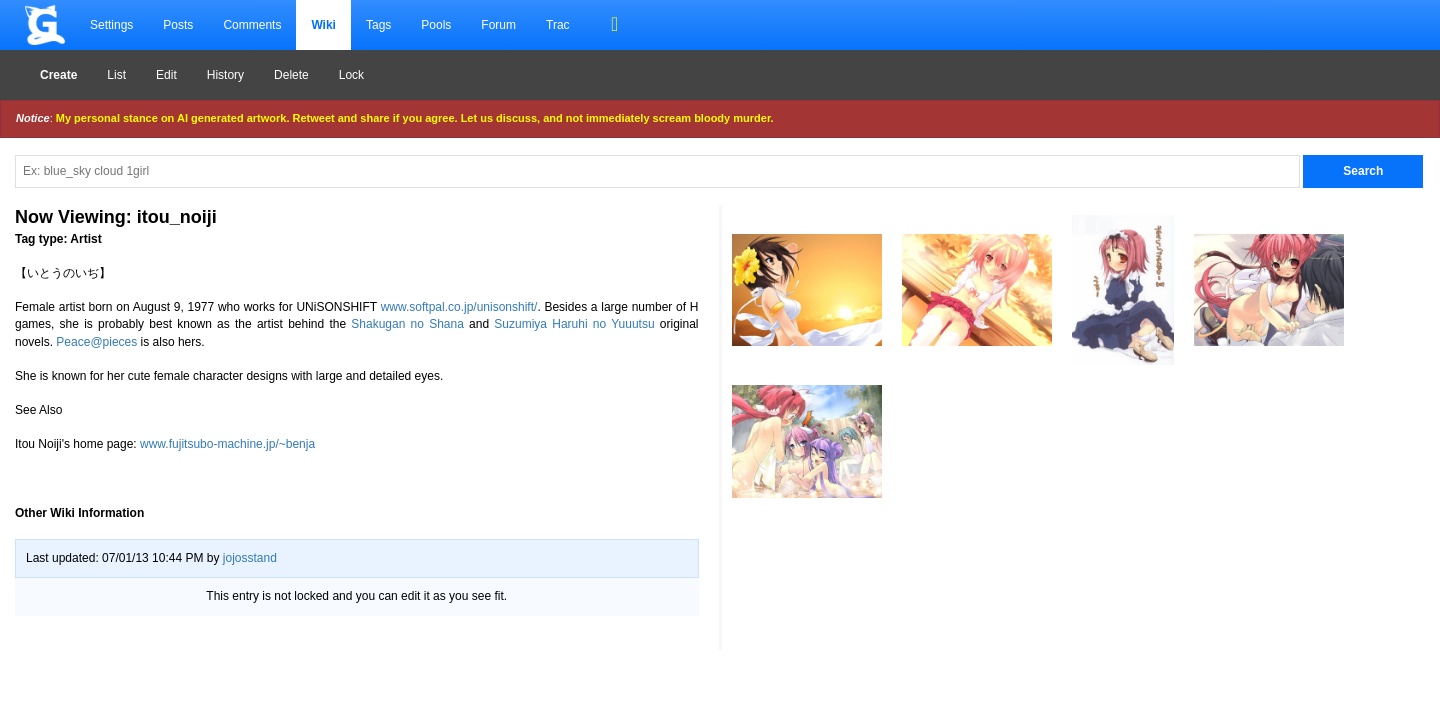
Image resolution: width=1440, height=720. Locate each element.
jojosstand (250, 558)
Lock (351, 75)
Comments (252, 25)
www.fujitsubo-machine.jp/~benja (227, 444)
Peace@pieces (96, 342)
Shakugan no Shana (407, 324)
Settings (111, 25)
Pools (436, 25)
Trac (558, 25)
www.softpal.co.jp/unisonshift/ (459, 307)
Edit (166, 75)
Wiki (323, 25)
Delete (291, 75)
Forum (498, 25)
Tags (378, 25)
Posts (178, 25)
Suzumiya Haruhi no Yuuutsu (574, 324)
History (225, 75)
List (116, 75)
